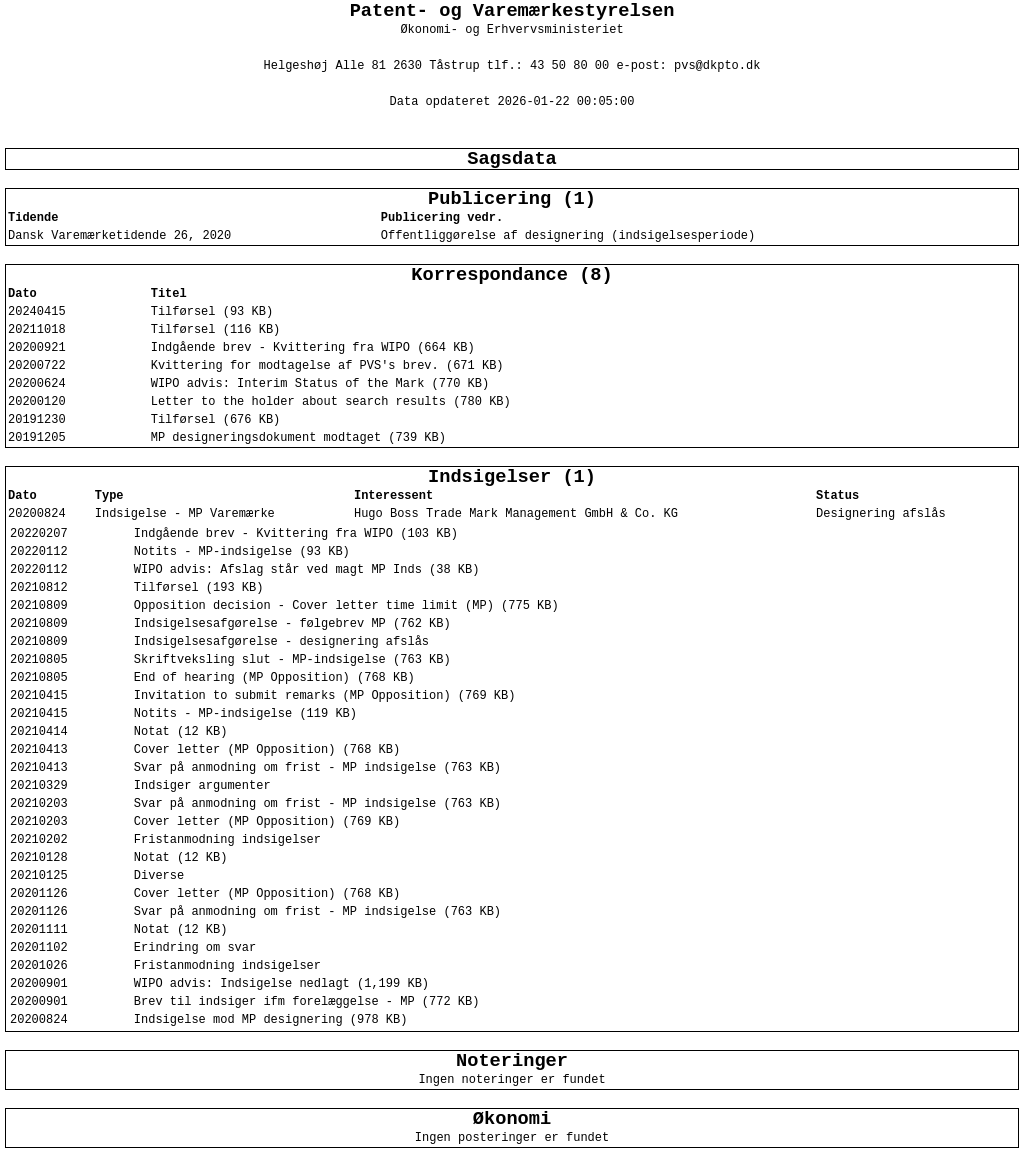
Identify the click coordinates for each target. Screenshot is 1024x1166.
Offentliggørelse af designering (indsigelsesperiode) (568, 236)
